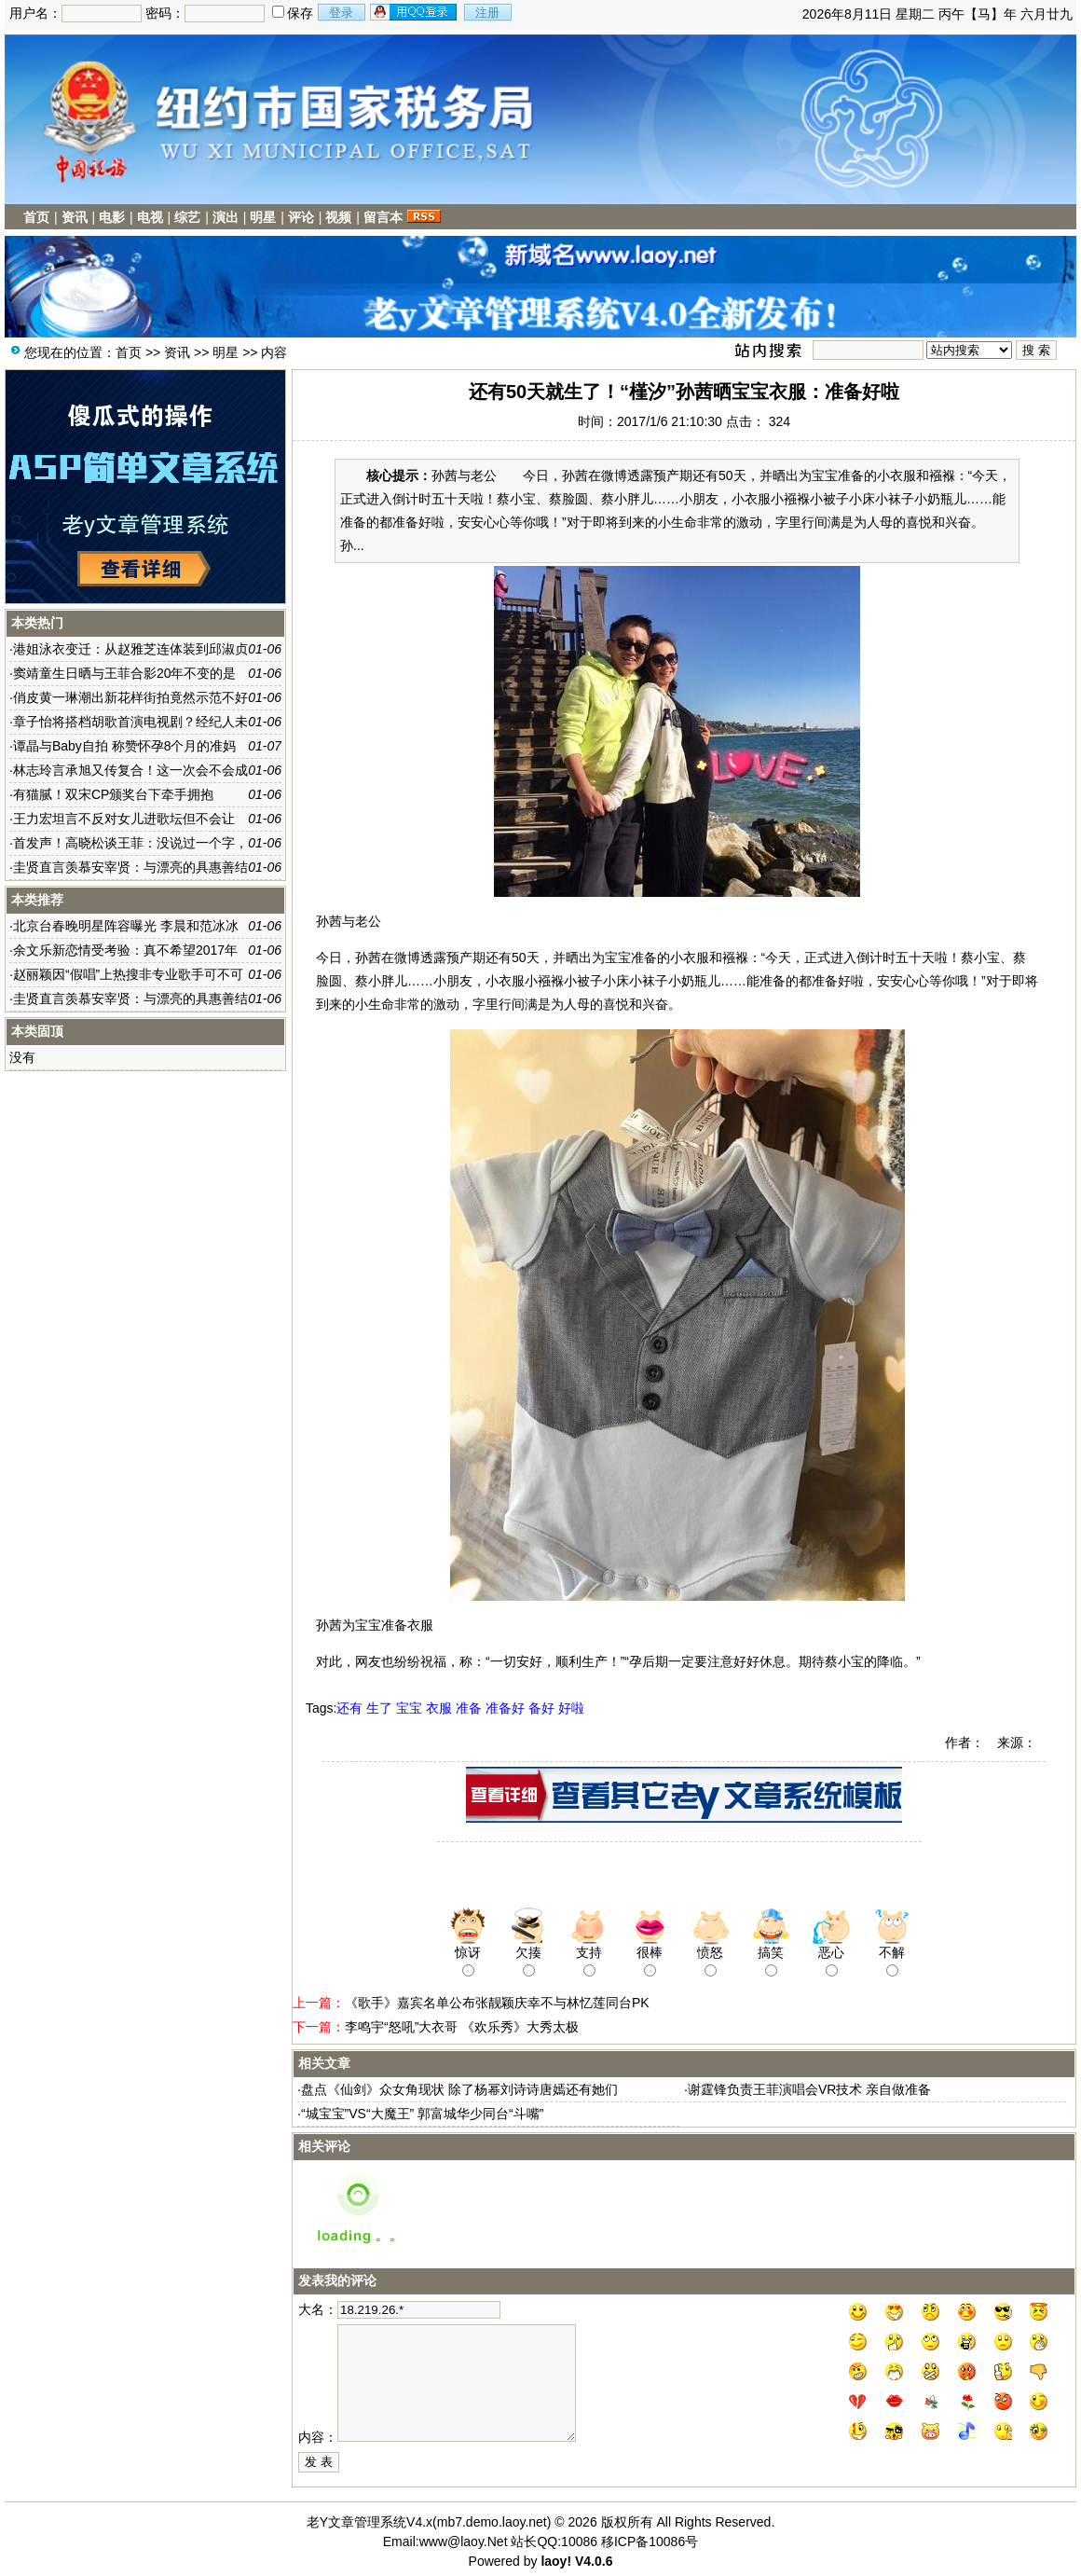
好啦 (571, 1708)
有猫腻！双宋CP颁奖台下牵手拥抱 (113, 794)
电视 (150, 217)
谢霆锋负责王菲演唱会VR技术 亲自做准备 (809, 2089)
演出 (225, 217)
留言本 (383, 217)
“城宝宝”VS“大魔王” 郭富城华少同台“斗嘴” (422, 2113)
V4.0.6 (593, 2561)
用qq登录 (414, 12)
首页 (36, 217)
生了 (379, 1708)
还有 (349, 1708)
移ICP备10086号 (649, 2541)
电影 (112, 217)
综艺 (187, 217)
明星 (263, 217)
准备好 (505, 1708)
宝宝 (409, 1708)
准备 (469, 1708)
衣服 (439, 1708)
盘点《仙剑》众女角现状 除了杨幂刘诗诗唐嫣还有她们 (459, 2089)
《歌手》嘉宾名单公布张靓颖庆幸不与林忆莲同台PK (497, 2002)
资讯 (75, 217)
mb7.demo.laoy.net (492, 2521)
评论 (301, 217)
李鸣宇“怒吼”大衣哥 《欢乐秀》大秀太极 (462, 2026)
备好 (541, 1708)
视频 (338, 217)
